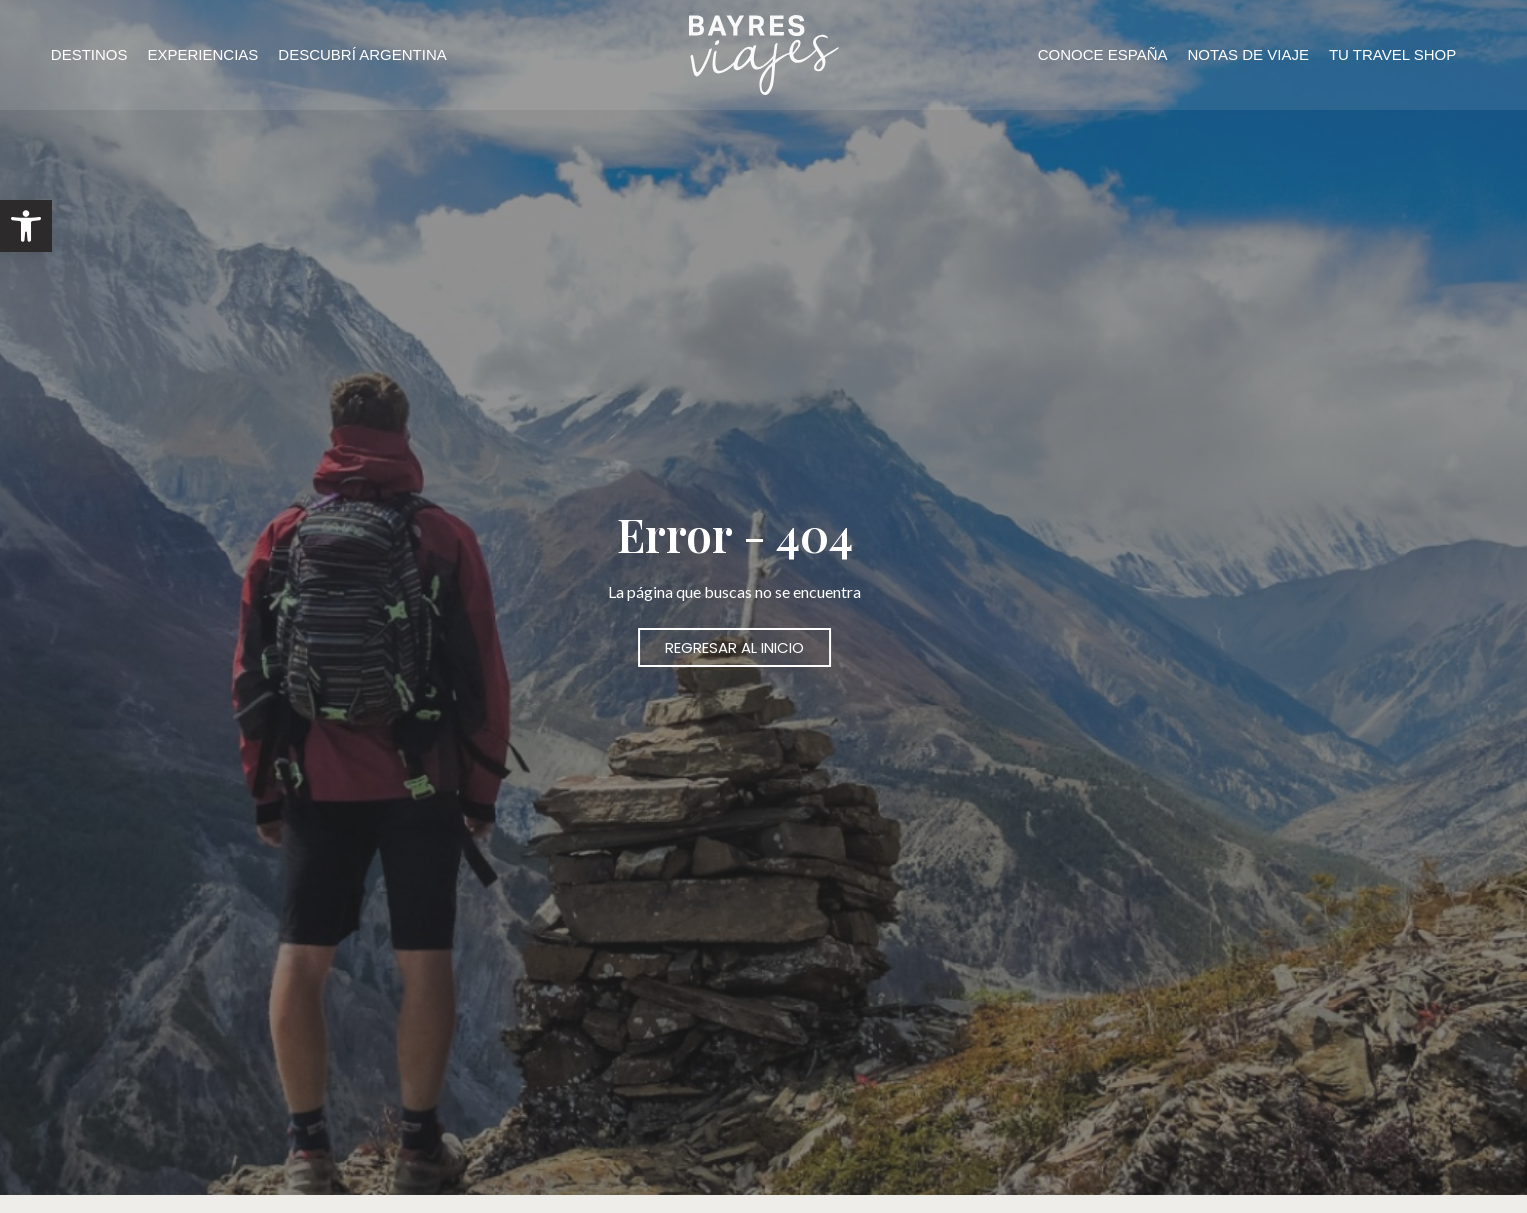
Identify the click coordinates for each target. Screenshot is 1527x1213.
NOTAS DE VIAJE (1248, 54)
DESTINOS (89, 54)
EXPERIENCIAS (202, 54)
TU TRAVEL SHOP (1392, 54)
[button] (26, 226)
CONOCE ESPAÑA (1103, 54)
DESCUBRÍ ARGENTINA (362, 54)
